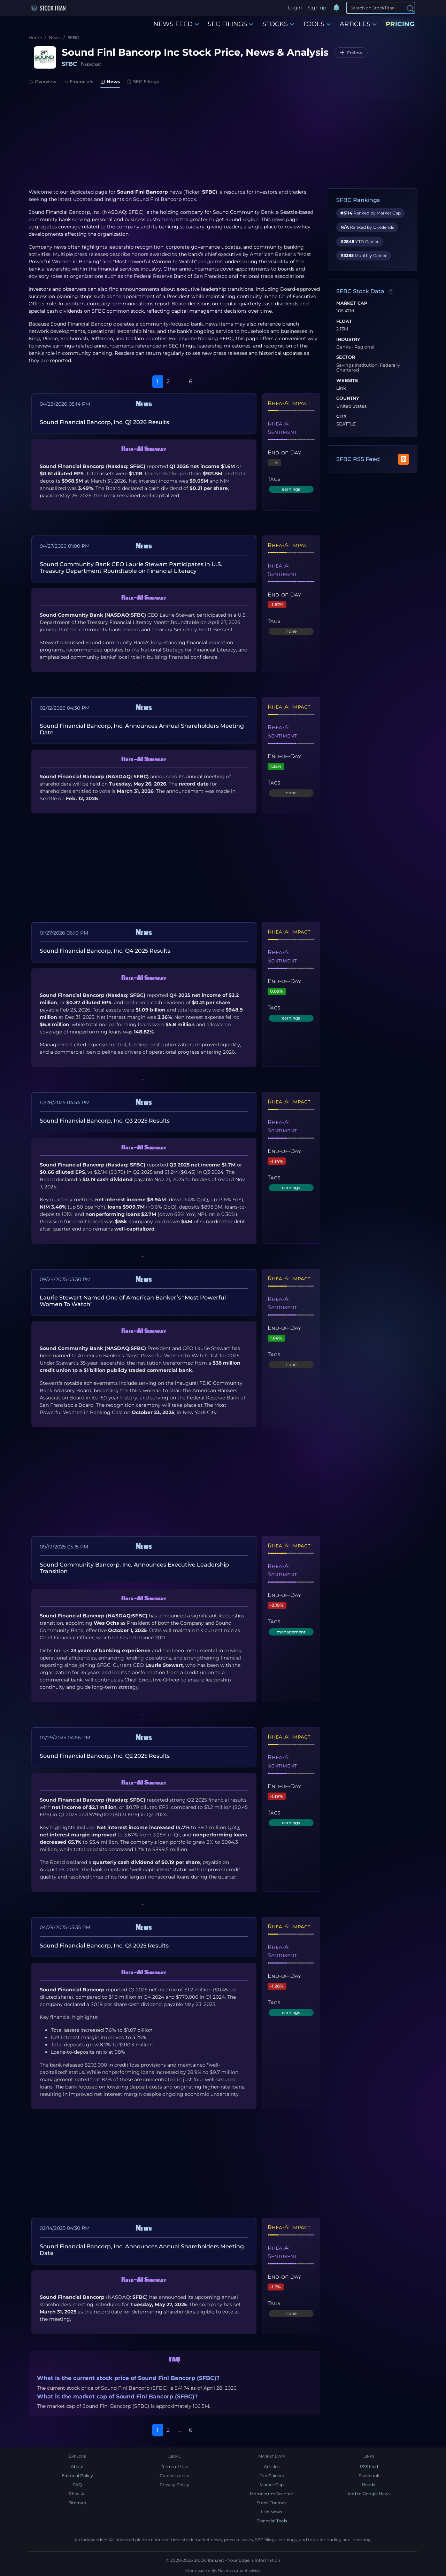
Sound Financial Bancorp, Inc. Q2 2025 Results (105, 1756)
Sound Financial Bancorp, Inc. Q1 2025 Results (104, 1945)
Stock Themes (271, 2502)
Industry (348, 339)
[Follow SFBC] (351, 52)
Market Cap (351, 303)
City (341, 416)
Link (341, 388)
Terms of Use (174, 2466)
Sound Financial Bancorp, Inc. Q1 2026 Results (104, 422)
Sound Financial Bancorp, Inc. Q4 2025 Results (105, 950)
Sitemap (77, 2502)
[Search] (381, 7)
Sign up (316, 8)
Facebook (369, 2475)
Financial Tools (271, 2520)
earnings (291, 489)
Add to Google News (369, 2493)
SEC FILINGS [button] (230, 24)
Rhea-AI (77, 2493)
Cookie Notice (174, 2475)
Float (344, 321)
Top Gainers (272, 2475)
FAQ (77, 2484)
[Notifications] (336, 8)
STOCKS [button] (278, 24)
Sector (345, 357)
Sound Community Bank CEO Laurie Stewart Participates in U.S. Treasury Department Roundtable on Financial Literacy (131, 567)
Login (295, 8)
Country (347, 398)
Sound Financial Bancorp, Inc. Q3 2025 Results (105, 1120)
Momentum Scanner (271, 2493)
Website (347, 380)
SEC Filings (143, 81)
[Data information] (391, 292)
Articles (271, 2466)
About (77, 2466)
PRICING (400, 24)
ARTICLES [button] (358, 24)
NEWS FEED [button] (176, 24)
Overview (42, 81)
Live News (271, 2511)
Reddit (369, 2484)
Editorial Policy (77, 2475)
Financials (78, 81)
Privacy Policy (174, 2484)
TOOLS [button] (317, 24)
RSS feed (369, 2466)
